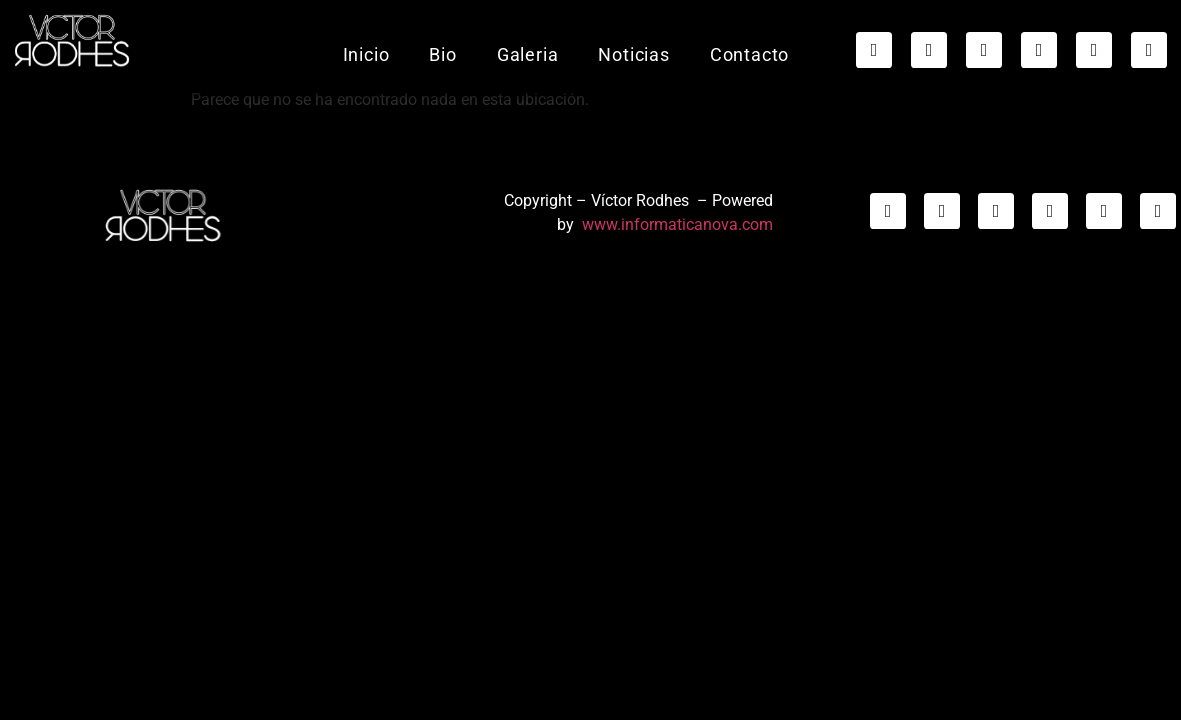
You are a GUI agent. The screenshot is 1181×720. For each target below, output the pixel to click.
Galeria (527, 41)
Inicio (365, 41)
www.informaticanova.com (677, 224)
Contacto (748, 41)
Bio (442, 41)
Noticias (633, 41)
